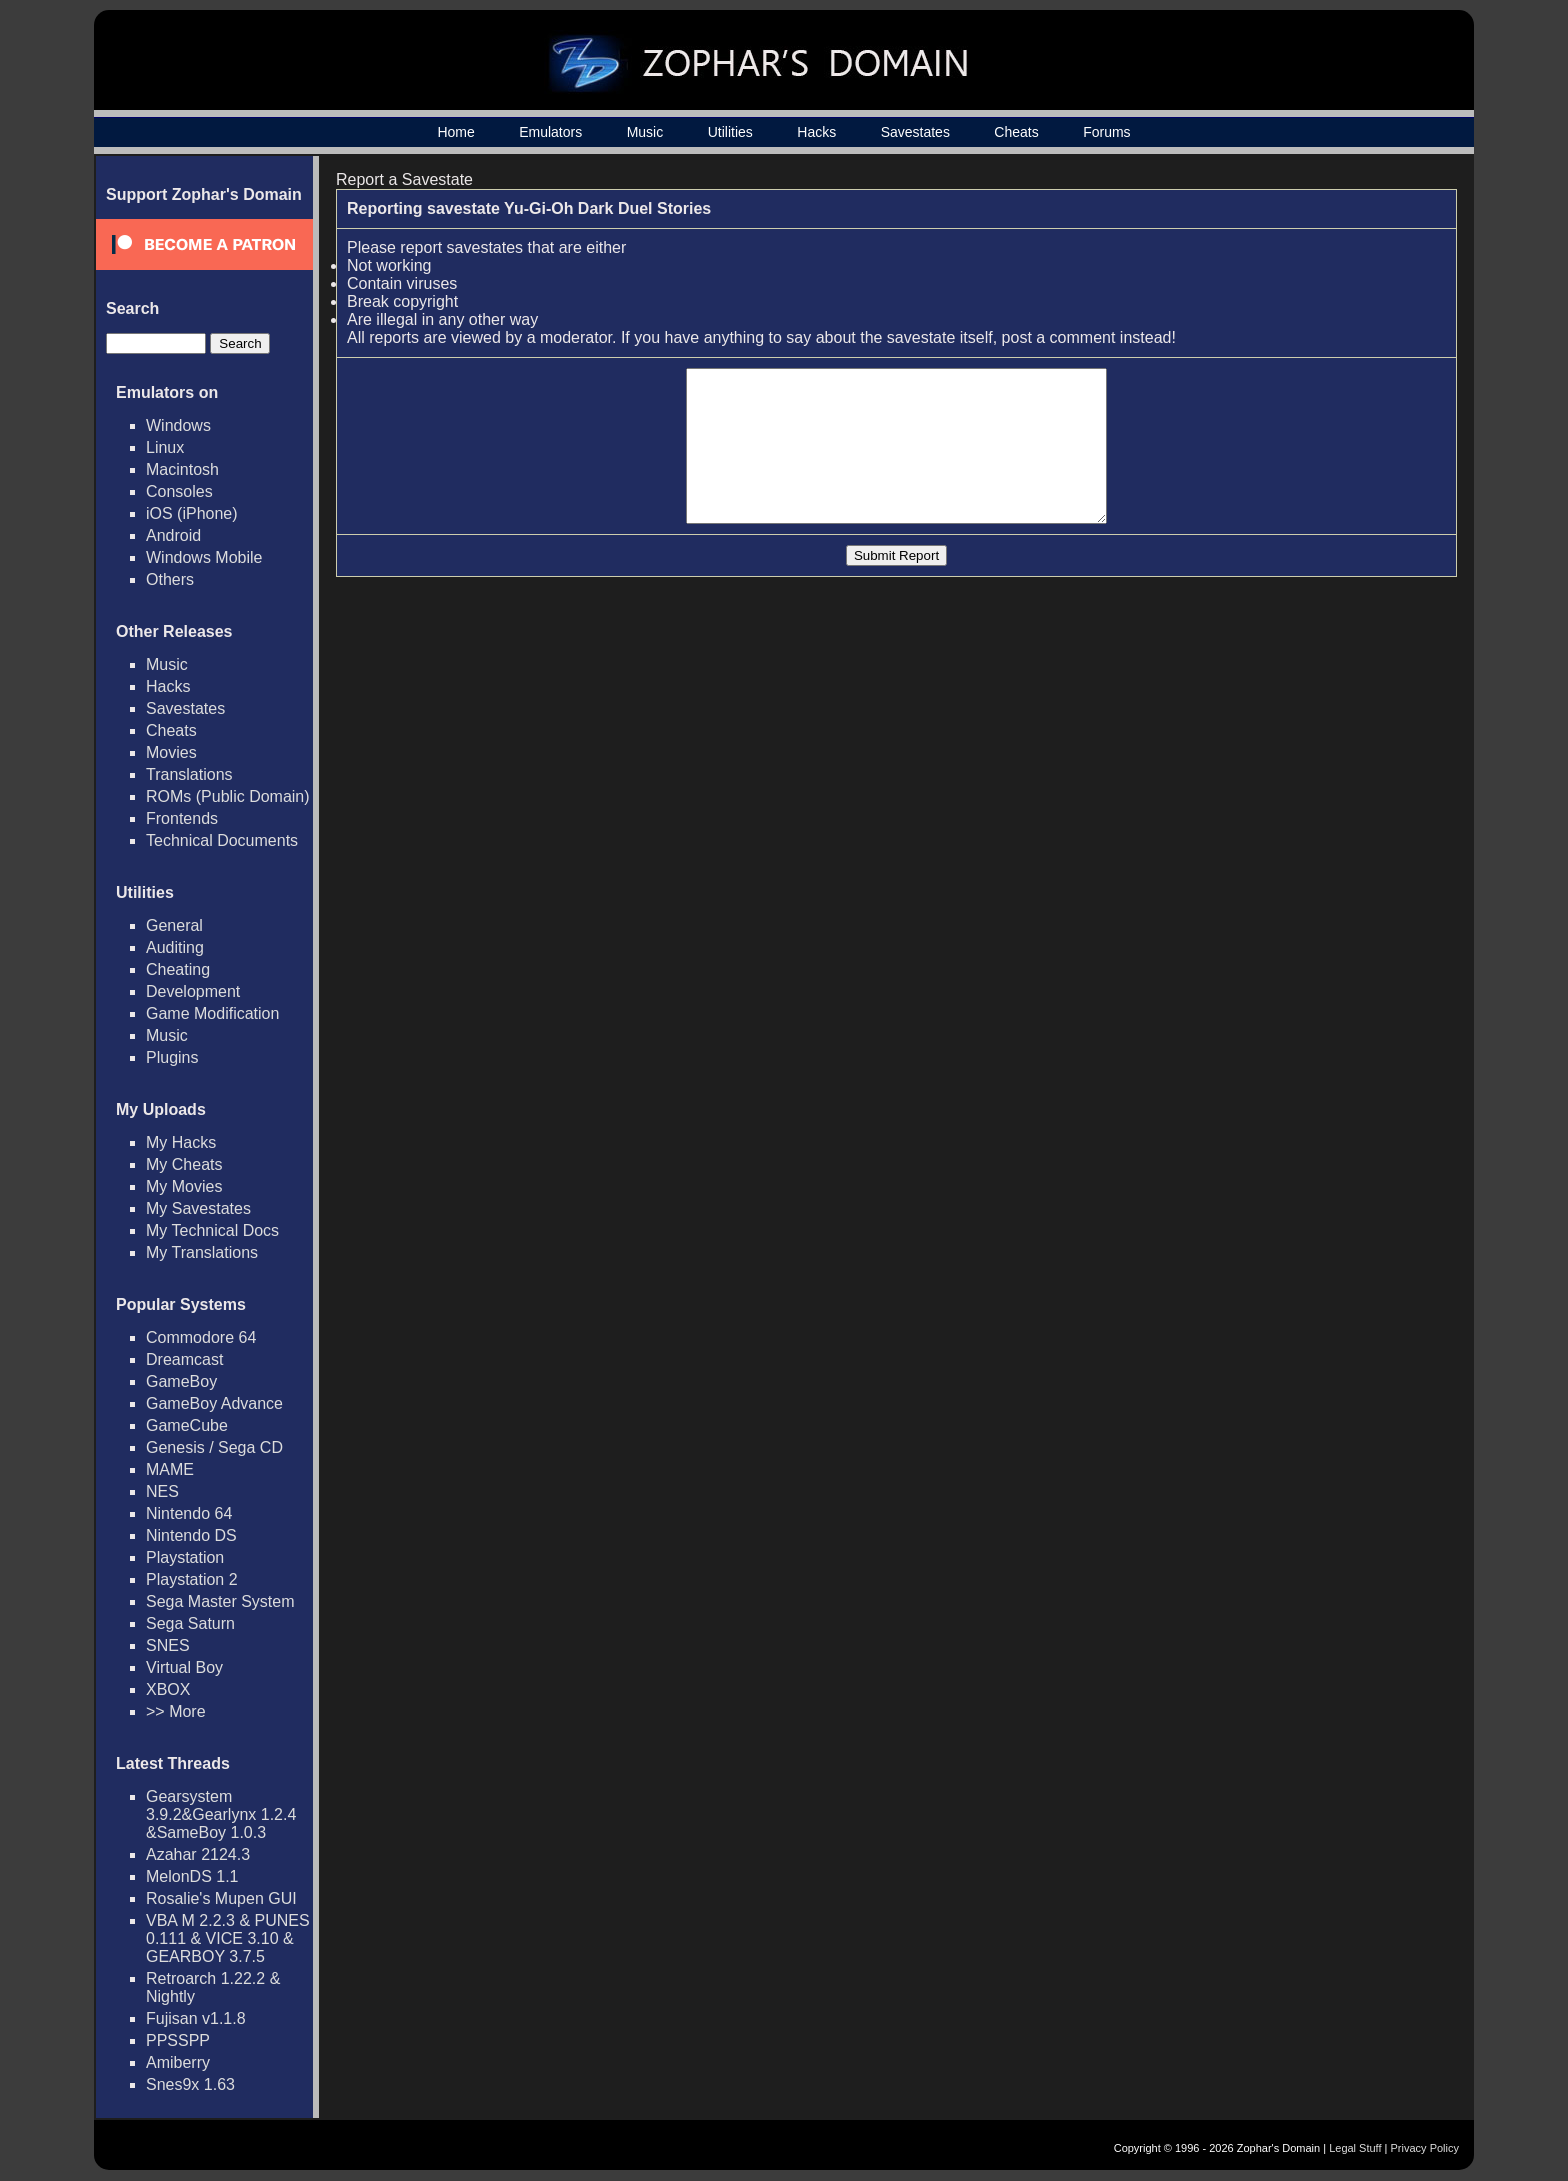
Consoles (179, 491)
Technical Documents (222, 840)
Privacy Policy (1425, 2148)
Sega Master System (220, 1601)
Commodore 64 (201, 1337)
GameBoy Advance (214, 1403)
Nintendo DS (191, 1535)
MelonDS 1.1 (192, 1876)
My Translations (202, 1252)
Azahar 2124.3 (198, 1854)
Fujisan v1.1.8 (196, 2018)
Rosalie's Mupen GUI (221, 1898)
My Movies (184, 1186)
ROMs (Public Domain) (228, 796)
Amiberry (178, 2062)
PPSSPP (178, 2040)
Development (193, 991)
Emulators (550, 132)
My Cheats (184, 1164)
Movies (171, 752)
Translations (189, 774)
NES (162, 1491)
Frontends (182, 818)
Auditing (175, 947)
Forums (1106, 132)
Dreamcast (184, 1359)
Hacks (816, 132)
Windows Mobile (204, 557)
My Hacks (181, 1142)
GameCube (187, 1425)
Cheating (178, 969)
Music (645, 132)
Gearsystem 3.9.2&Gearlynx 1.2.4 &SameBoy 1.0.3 (221, 1814)
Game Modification (212, 1013)
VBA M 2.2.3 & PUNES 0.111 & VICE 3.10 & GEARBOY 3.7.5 (228, 1938)
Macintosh (182, 469)
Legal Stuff (1355, 2148)
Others (170, 579)
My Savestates (198, 1208)
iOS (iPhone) (192, 513)
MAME (170, 1469)
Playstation (185, 1557)
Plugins (172, 1057)
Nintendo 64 (189, 1513)
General (174, 925)
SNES (168, 1645)
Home (455, 132)
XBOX (168, 1689)
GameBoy (181, 1381)
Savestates (915, 132)
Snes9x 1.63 (190, 2084)
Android (173, 535)
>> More (176, 1711)
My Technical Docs (212, 1230)
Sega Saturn (190, 1623)
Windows (178, 425)
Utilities (730, 132)
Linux (165, 447)
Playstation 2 (192, 1579)
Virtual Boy (184, 1667)
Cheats (1016, 132)
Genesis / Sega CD (214, 1447)
